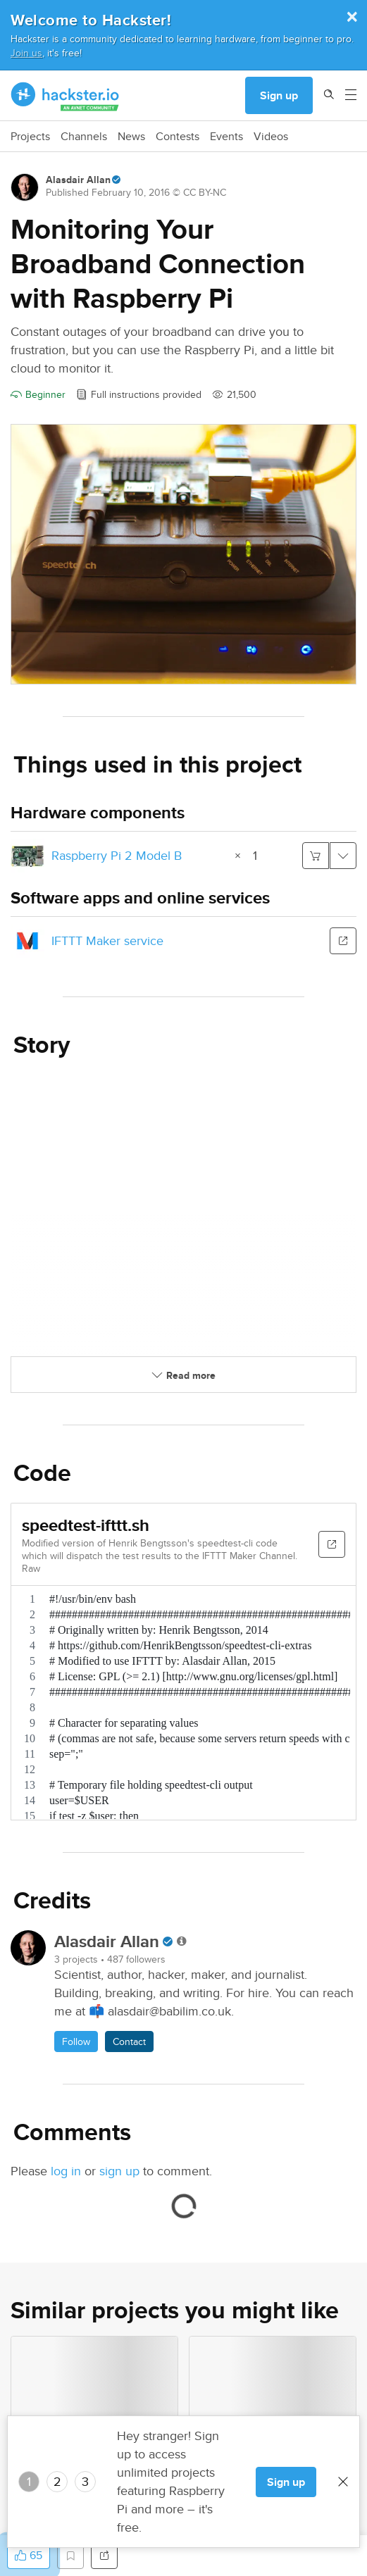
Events (226, 136)
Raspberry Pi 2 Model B (116, 855)
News (131, 136)
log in (66, 2171)
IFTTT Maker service (107, 940)
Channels (84, 136)
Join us (26, 52)
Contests (177, 136)
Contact (129, 2041)
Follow (76, 2041)
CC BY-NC (204, 192)
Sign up (279, 95)
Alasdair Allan (78, 179)
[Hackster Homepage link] (65, 96)
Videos (271, 136)
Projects (30, 136)
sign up (119, 2171)
